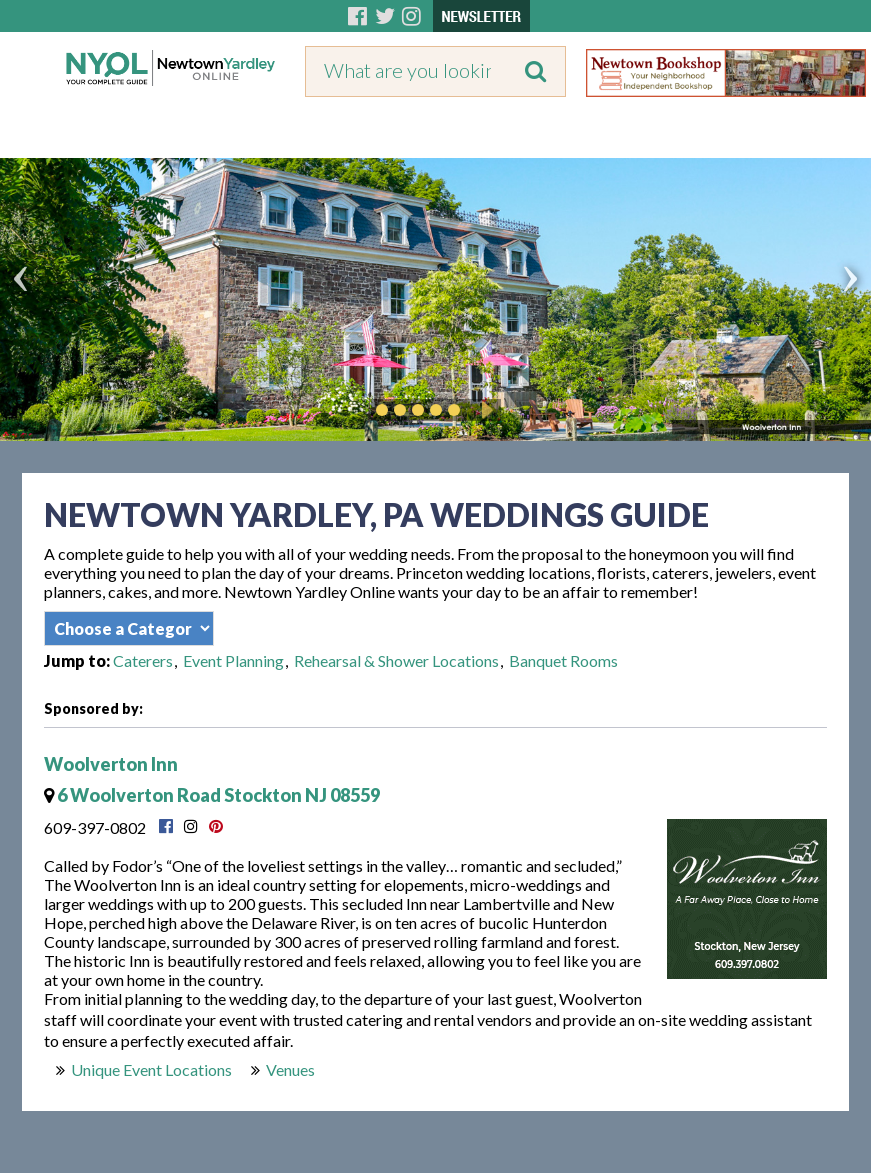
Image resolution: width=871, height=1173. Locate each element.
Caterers (143, 660)
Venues (290, 1069)
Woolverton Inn (111, 764)
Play (484, 410)
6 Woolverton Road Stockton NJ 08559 (212, 795)
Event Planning (233, 660)
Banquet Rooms (563, 660)
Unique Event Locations (151, 1069)
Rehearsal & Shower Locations (396, 660)
